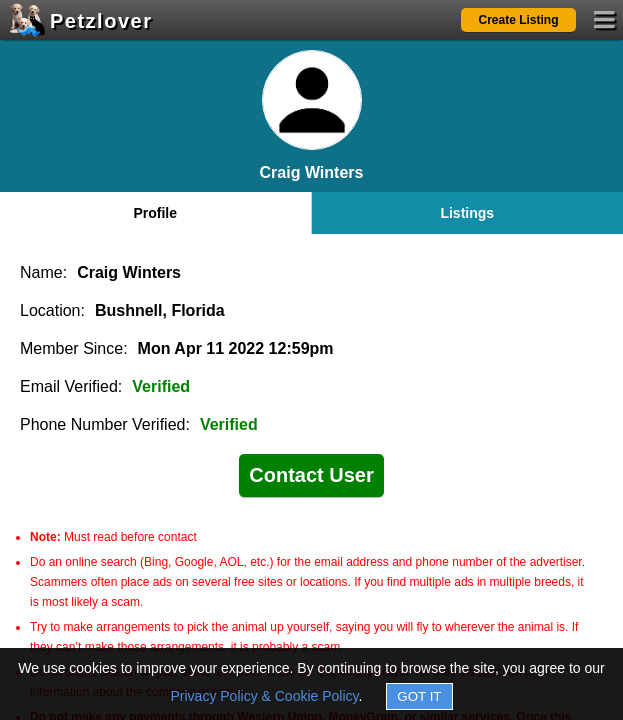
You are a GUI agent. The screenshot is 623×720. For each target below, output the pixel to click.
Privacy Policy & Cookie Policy (265, 696)
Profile (155, 213)
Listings (467, 213)
